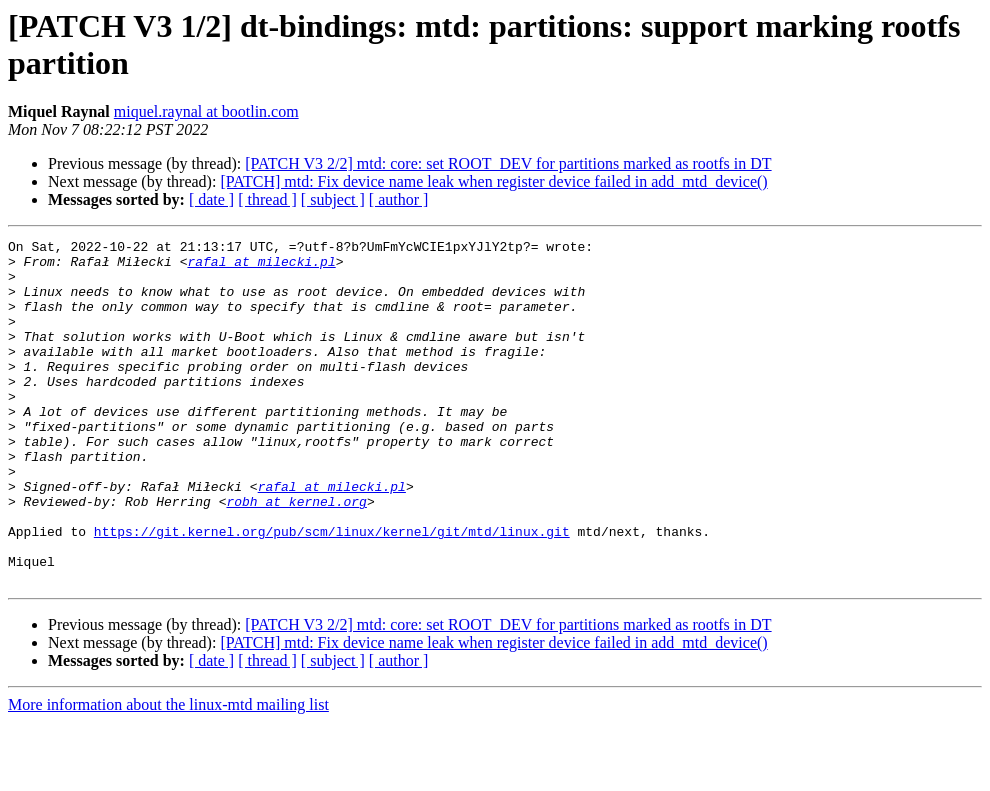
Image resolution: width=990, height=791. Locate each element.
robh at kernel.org (296, 555)
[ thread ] (267, 199)
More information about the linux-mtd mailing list (168, 773)
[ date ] (211, 199)
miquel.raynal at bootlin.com (206, 111)
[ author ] (399, 199)
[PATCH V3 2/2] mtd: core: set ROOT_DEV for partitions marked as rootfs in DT (508, 163)
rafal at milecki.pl (261, 267)
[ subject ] (333, 199)
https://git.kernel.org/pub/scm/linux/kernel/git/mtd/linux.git (332, 591)
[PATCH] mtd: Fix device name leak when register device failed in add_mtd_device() (493, 181)
